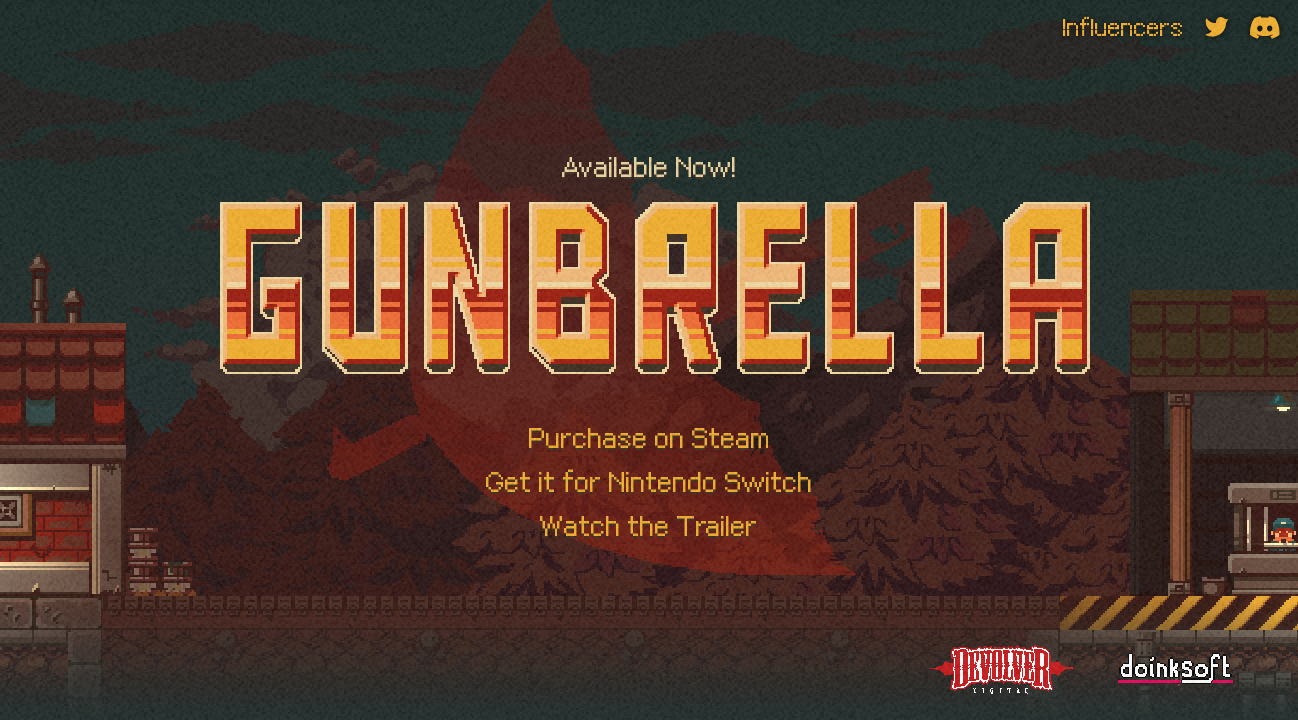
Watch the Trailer (649, 525)
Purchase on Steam (649, 437)
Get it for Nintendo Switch (649, 481)
